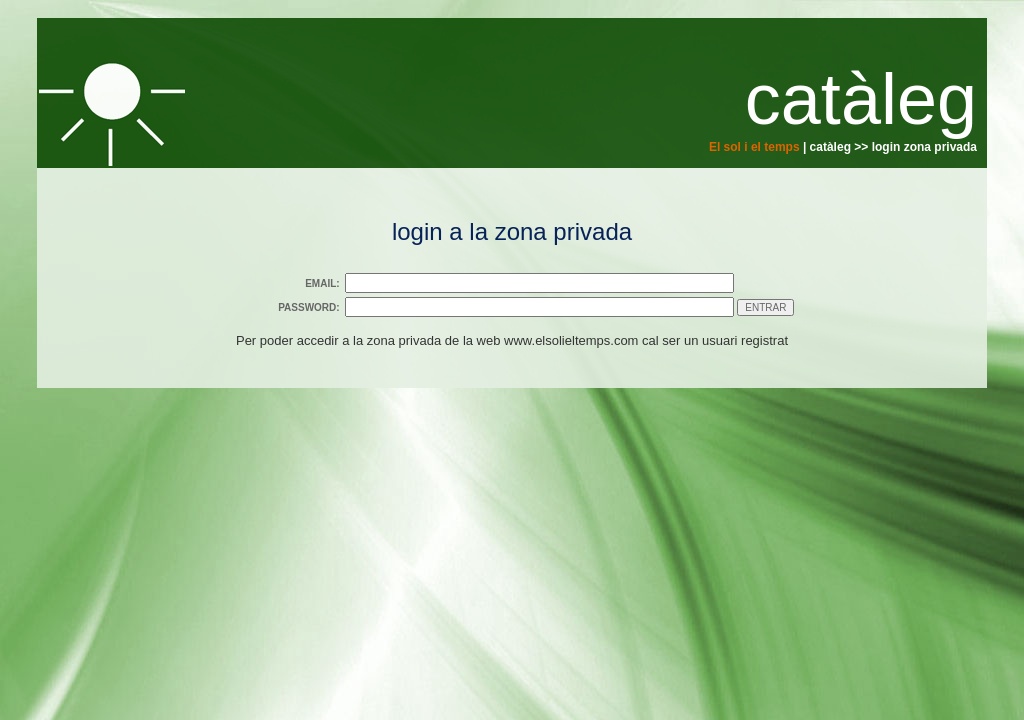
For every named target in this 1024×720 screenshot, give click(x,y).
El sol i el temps (754, 147)
